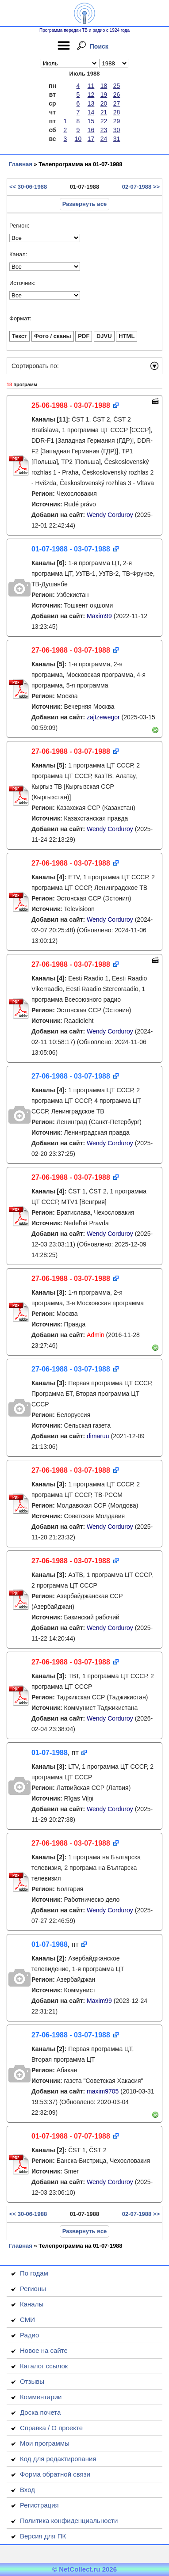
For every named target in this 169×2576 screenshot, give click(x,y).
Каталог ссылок (44, 2366)
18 (104, 85)
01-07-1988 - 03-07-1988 (70, 549)
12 (91, 94)
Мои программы (44, 2443)
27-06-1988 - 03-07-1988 (70, 650)
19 (104, 94)
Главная (20, 164)
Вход (27, 2489)
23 (104, 129)
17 (91, 138)
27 (116, 103)
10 (78, 138)
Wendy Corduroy (110, 514)
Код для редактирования (58, 2458)
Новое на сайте (44, 2350)
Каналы (31, 2304)
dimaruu (98, 1436)
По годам (34, 2273)
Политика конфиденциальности (69, 2520)
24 (104, 138)
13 (91, 103)
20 (104, 103)
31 (116, 138)
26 (116, 94)
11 (91, 85)
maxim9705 (103, 2091)
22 (104, 121)
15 (91, 121)
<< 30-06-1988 (28, 186)
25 (116, 85)
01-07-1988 (49, 1752)
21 (104, 112)
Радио (29, 2335)
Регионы (33, 2288)
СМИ (27, 2319)
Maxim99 (99, 615)
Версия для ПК (43, 2536)
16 (91, 129)
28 (116, 112)
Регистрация (39, 2505)
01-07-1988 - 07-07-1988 (70, 2136)
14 (91, 112)
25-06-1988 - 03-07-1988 (70, 405)
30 (116, 129)
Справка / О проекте (51, 2428)
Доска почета (40, 2412)
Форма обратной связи (55, 2474)
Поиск (99, 46)
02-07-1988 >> (141, 186)
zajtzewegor (103, 717)
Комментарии (40, 2397)
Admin (95, 1334)
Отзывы (32, 2381)
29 (116, 121)
